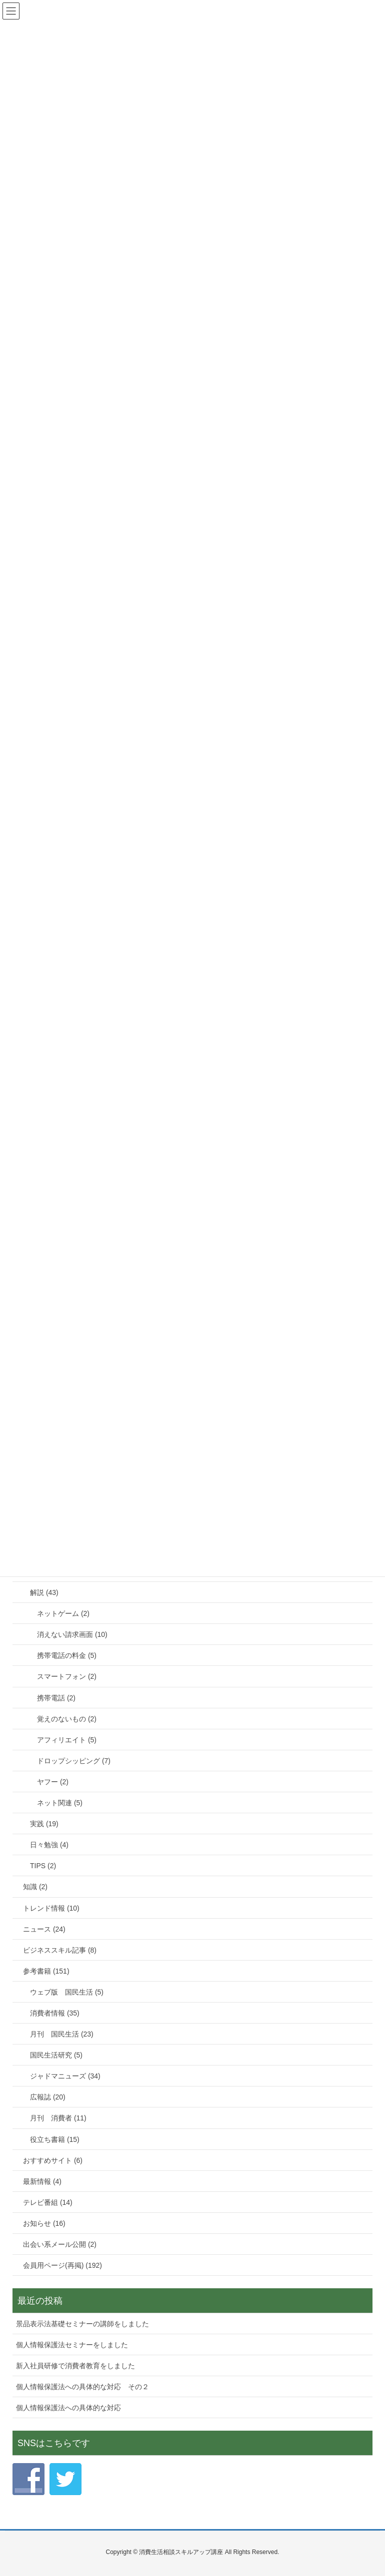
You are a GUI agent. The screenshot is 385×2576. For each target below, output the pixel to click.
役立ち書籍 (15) (55, 2139)
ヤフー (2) (52, 1782)
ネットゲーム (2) (63, 1613)
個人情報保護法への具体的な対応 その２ (82, 2387)
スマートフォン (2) (66, 1676)
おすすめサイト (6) (52, 2160)
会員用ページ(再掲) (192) (62, 2265)
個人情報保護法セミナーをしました (72, 2345)
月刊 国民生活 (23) (62, 2034)
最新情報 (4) (42, 2181)
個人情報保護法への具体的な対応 (68, 2408)
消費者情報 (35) (55, 2013)
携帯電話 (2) (56, 1698)
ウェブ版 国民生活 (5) (67, 1992)
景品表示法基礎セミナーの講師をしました (82, 2324)
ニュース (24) (44, 1929)
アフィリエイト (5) (66, 1740)
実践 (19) (44, 1824)
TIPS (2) (43, 1866)
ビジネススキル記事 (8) (59, 1950)
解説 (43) (44, 1592)
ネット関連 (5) (59, 1803)
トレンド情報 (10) (51, 1908)
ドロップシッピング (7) (73, 1761)
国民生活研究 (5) (56, 2055)
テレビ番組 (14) (47, 2202)
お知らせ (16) (44, 2223)
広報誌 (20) (48, 2097)
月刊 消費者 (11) (58, 2118)
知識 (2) (35, 1887)
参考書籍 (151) (46, 1971)
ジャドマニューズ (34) (65, 2076)
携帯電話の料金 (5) (66, 1655)
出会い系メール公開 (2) (59, 2244)
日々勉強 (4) (49, 1845)
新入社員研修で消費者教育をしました (75, 2366)
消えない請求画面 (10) (72, 1634)
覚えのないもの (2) (66, 1719)
